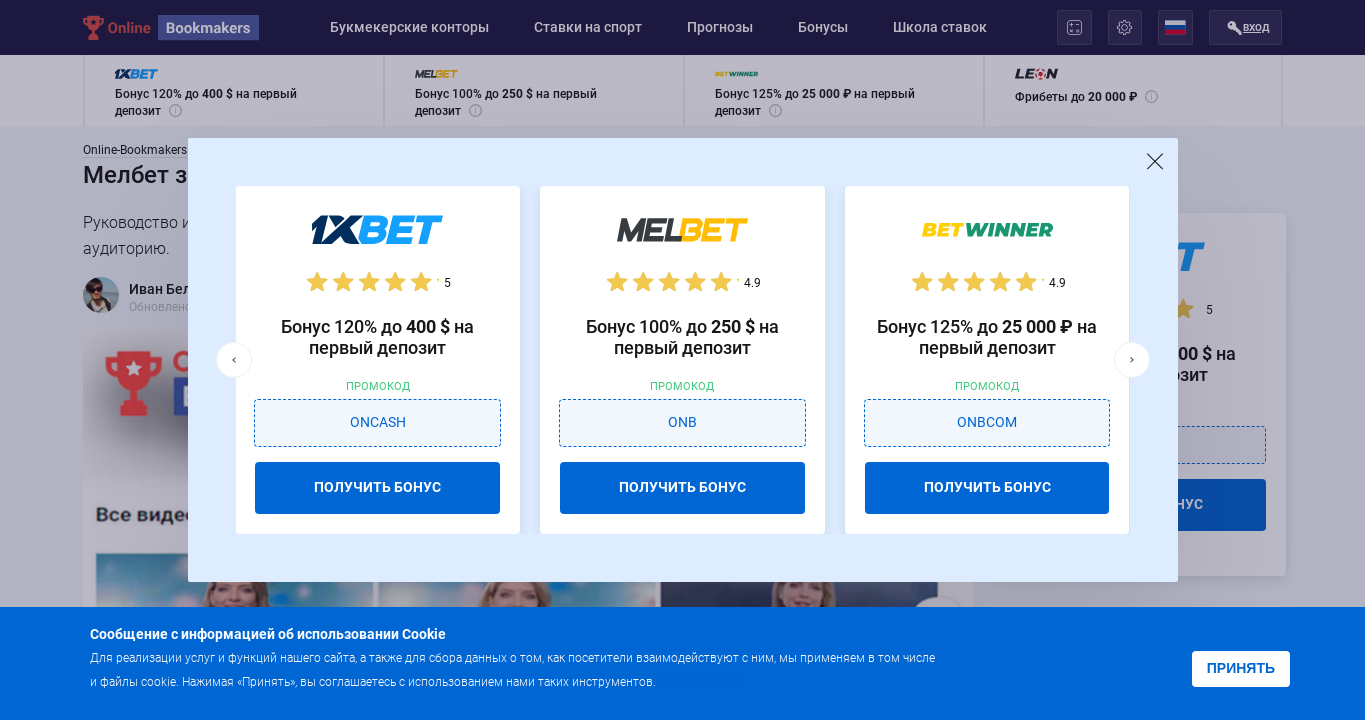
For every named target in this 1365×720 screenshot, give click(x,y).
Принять (1241, 668)
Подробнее (699, 680)
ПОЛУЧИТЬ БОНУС (377, 487)
